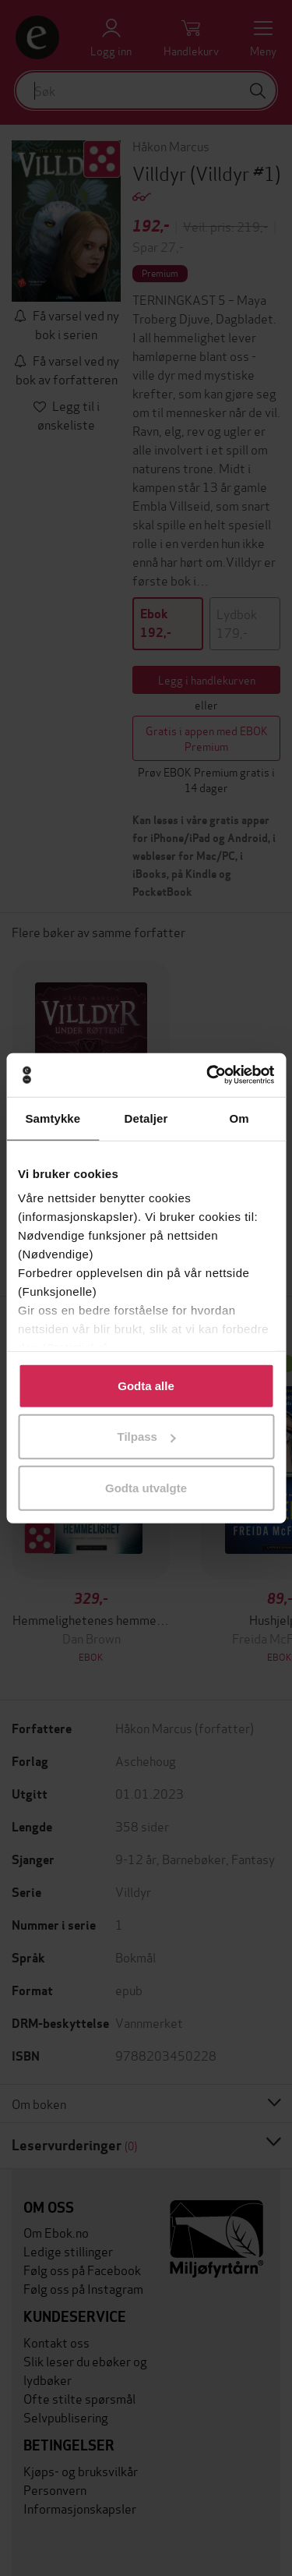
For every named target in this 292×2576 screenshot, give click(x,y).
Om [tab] (239, 1117)
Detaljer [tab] (146, 1117)
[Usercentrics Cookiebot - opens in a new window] (208, 1075)
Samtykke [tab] (52, 1117)
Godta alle (146, 1385)
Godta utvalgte (146, 1487)
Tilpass (147, 1436)
